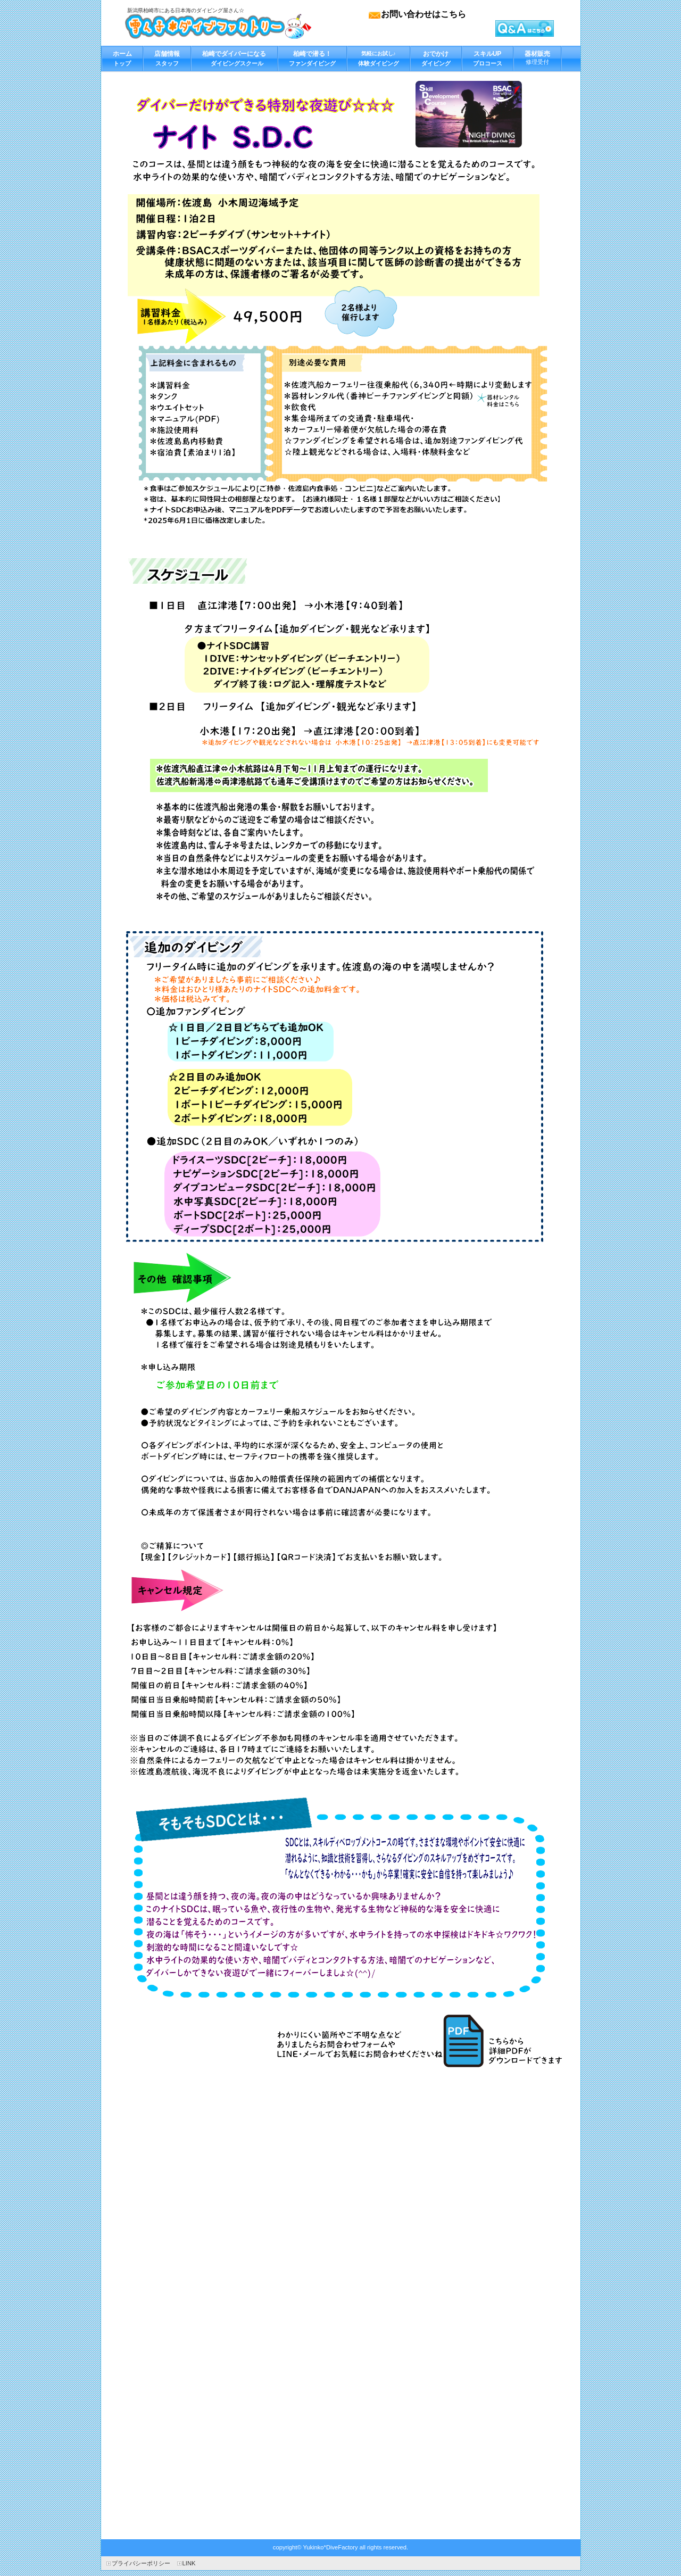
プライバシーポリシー (141, 2563)
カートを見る (533, 28)
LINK (189, 2563)
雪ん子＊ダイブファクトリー (217, 26)
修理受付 (537, 55)
